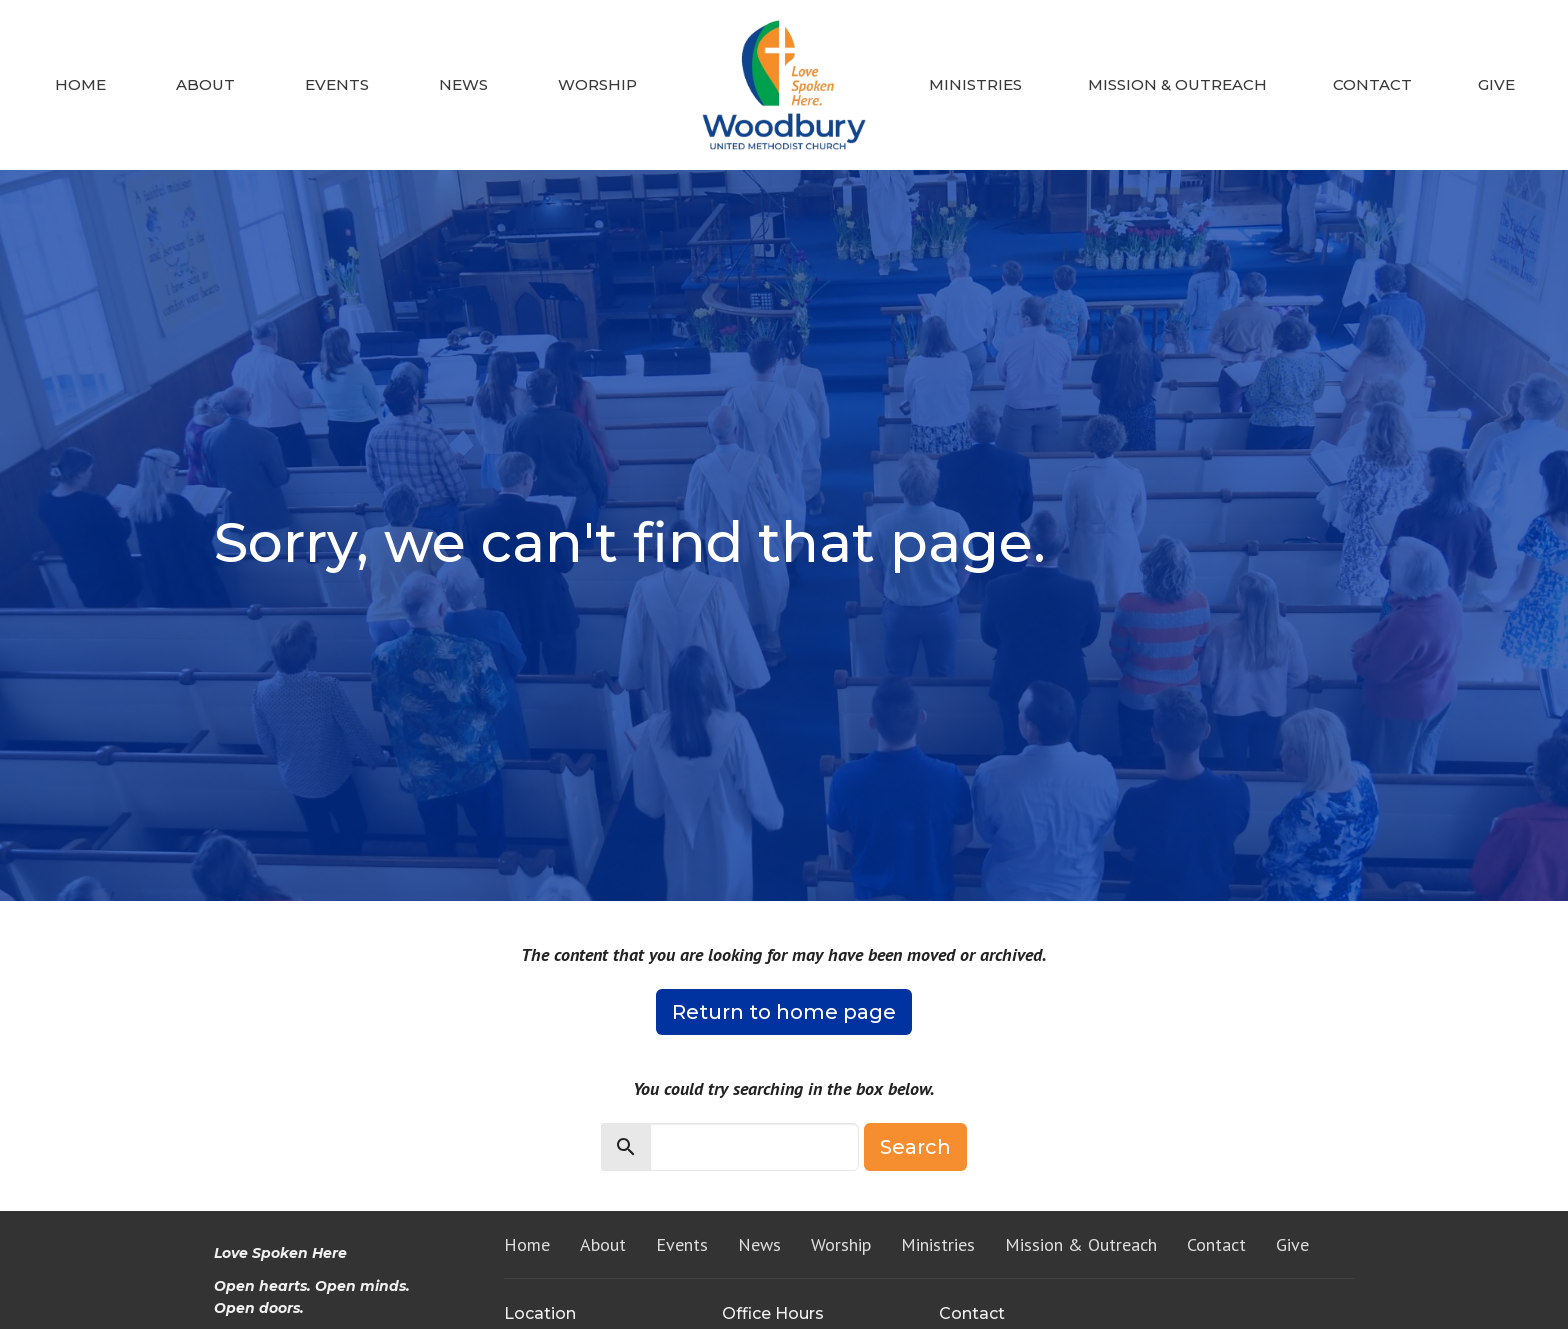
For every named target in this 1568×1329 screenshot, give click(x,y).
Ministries (975, 84)
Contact (1372, 84)
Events (337, 84)
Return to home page (784, 1012)
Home (80, 84)
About (205, 84)
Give (1496, 84)
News (463, 84)
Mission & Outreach (1177, 84)
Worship (597, 84)
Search (915, 1147)
